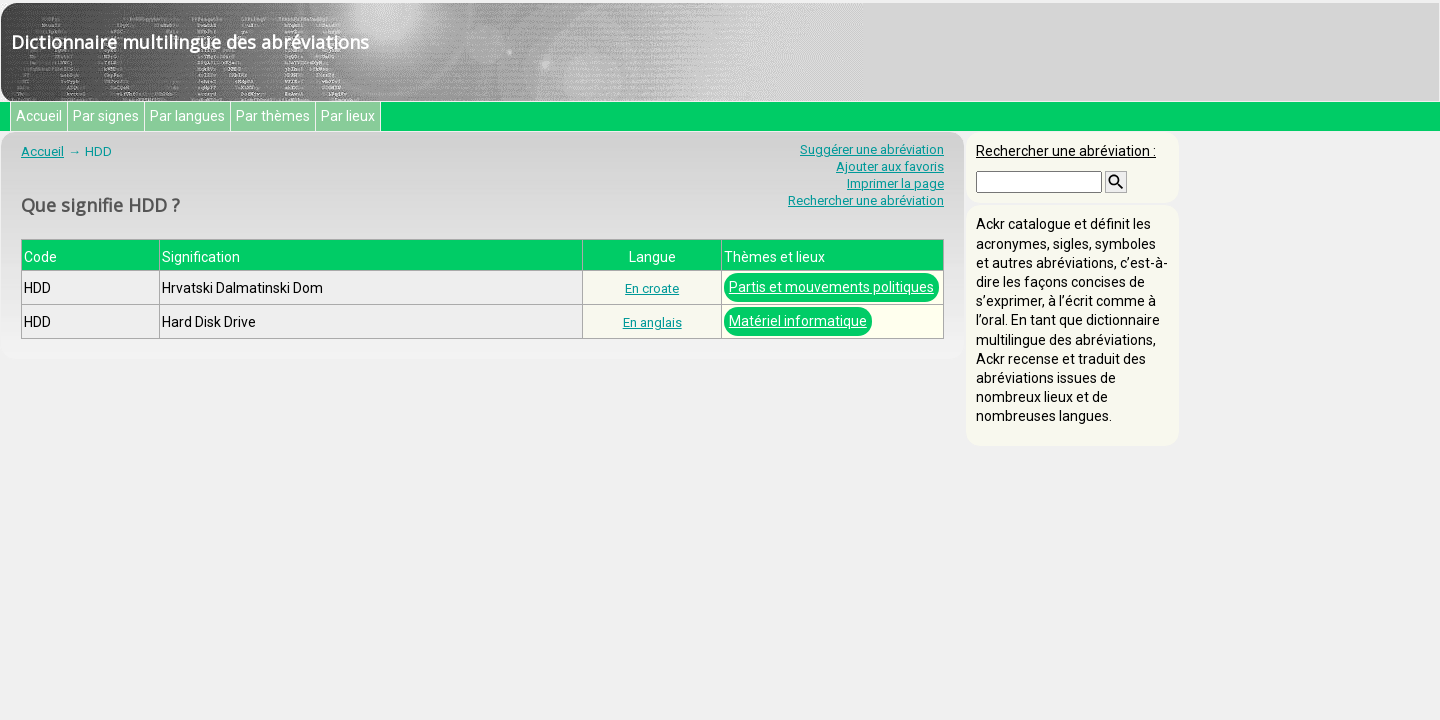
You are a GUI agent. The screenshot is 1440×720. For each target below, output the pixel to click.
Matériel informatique (798, 321)
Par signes (106, 116)
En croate (652, 288)
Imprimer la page (895, 183)
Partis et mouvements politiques (831, 287)
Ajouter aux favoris (890, 166)
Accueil (39, 116)
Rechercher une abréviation (866, 200)
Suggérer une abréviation (872, 149)
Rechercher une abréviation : (1066, 151)
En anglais (652, 322)
